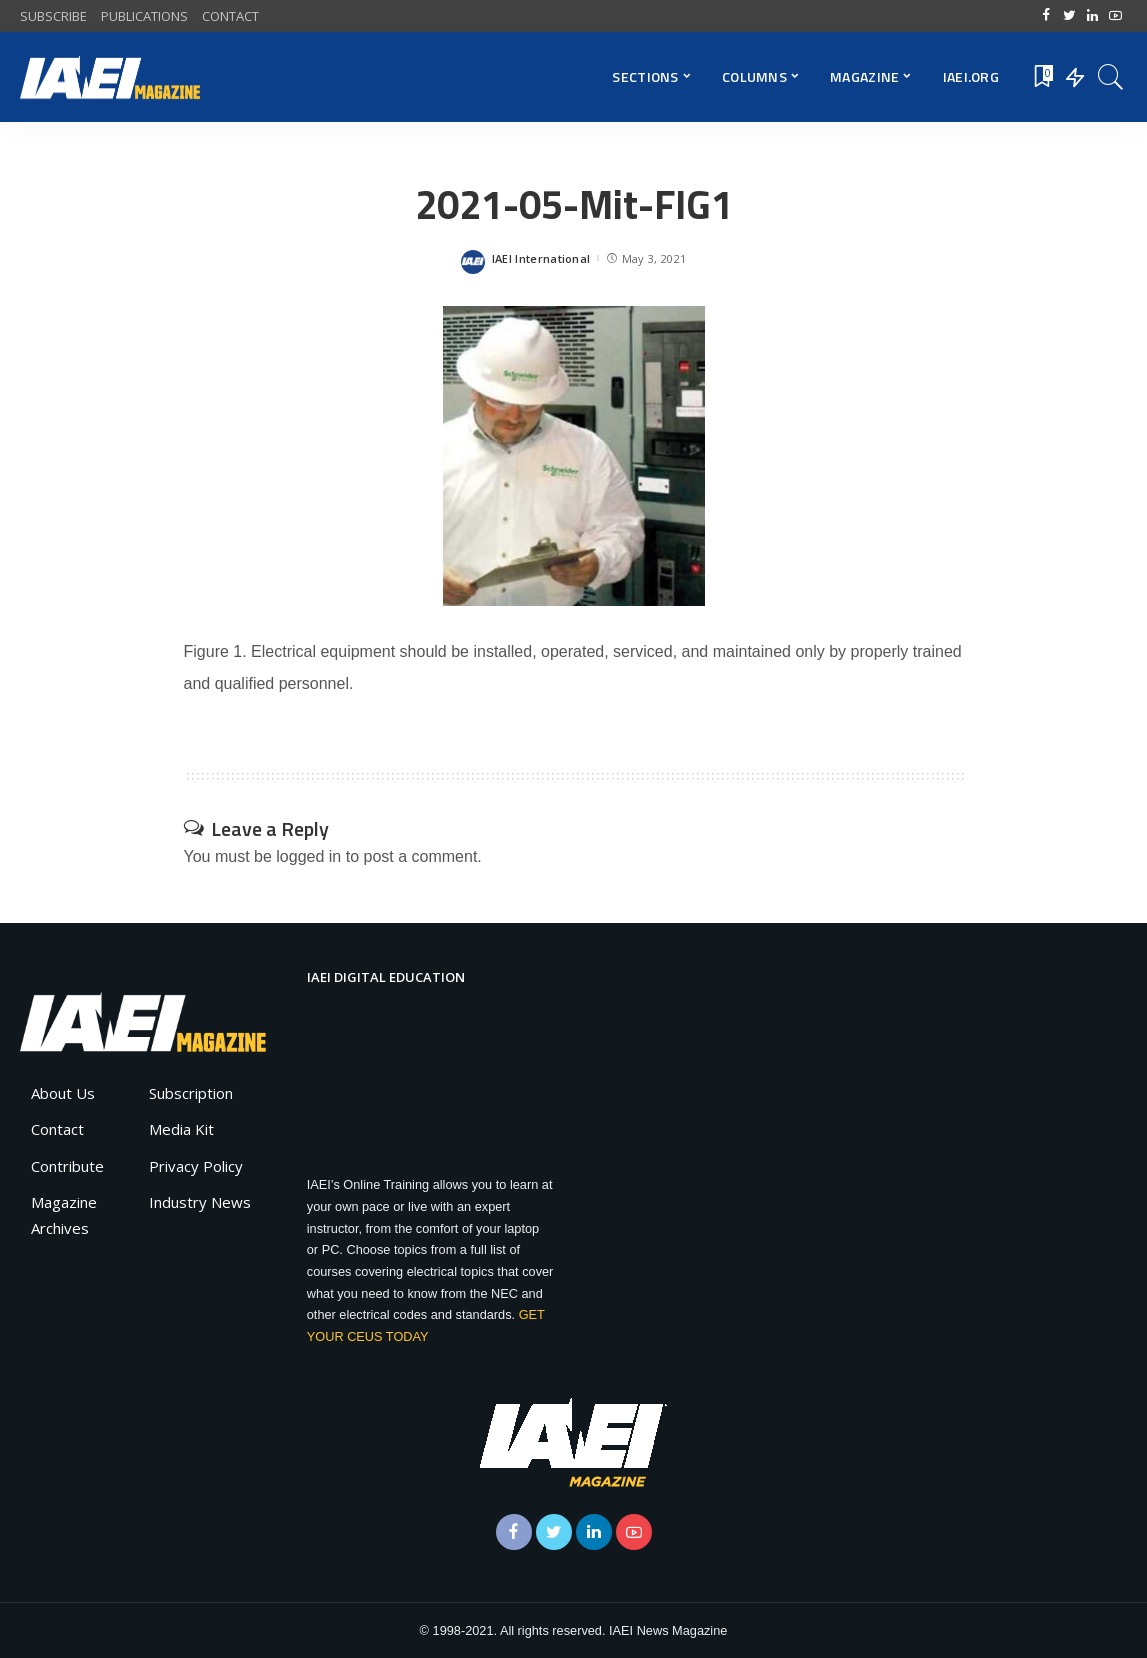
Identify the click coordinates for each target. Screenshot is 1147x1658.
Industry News (200, 1202)
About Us (63, 1093)
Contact (57, 1129)
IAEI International (541, 258)
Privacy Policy (196, 1166)
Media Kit (181, 1129)
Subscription (191, 1093)
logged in (308, 856)
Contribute (67, 1166)
